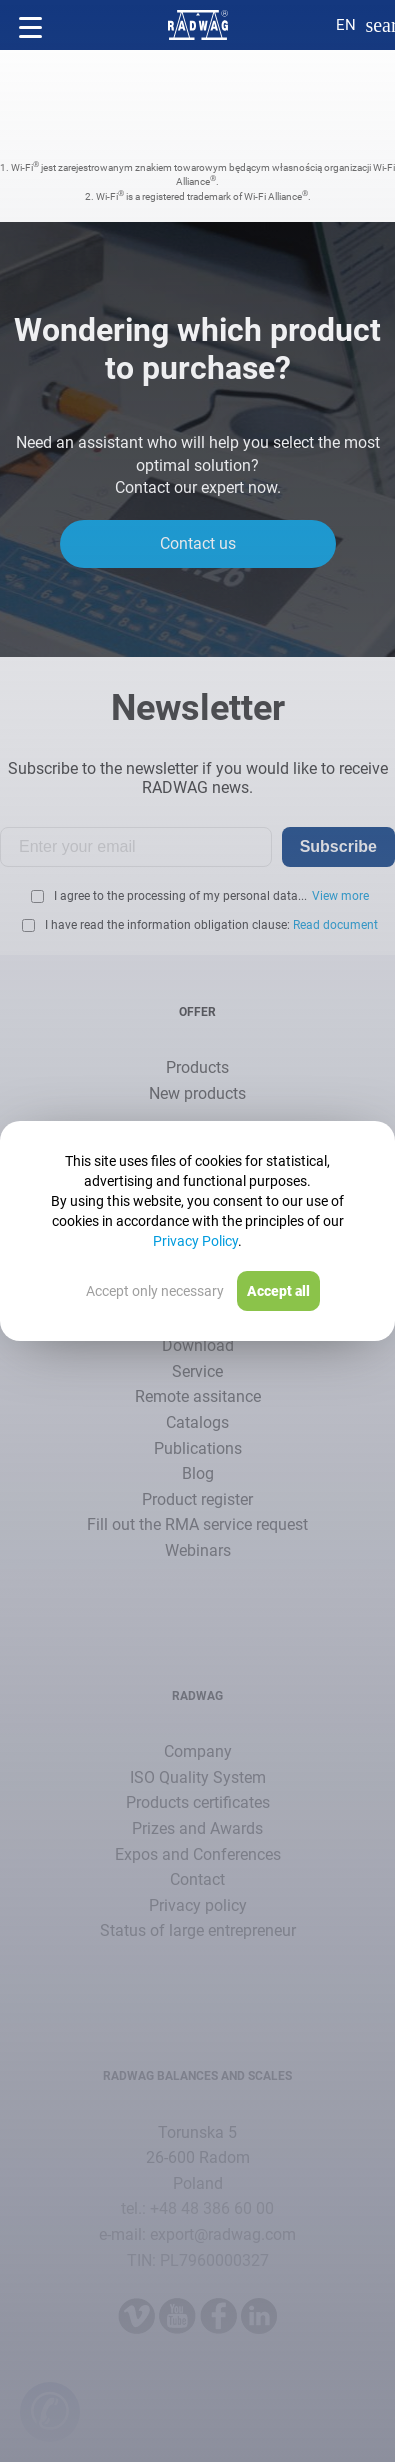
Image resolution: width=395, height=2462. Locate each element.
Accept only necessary (155, 1291)
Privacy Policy (195, 1241)
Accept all (278, 1291)
